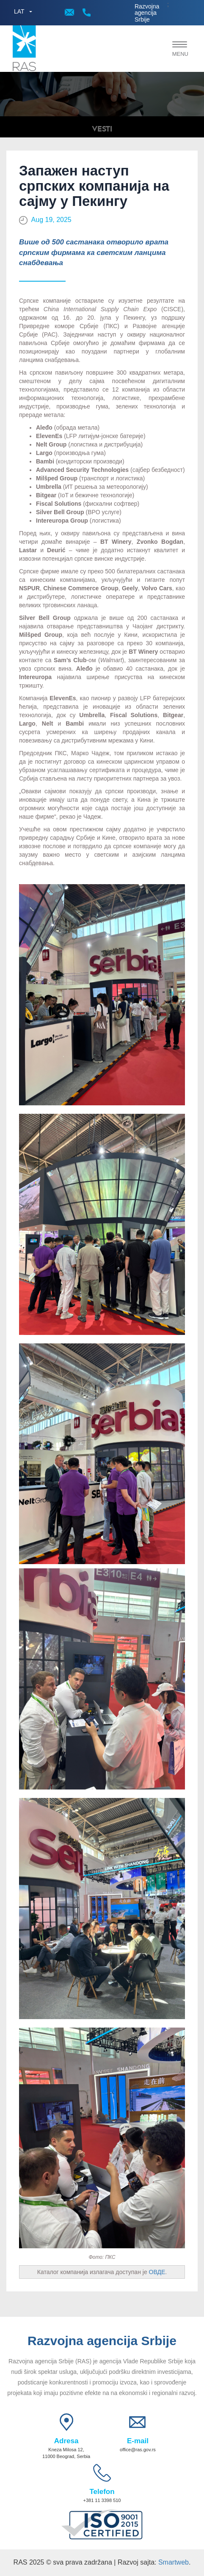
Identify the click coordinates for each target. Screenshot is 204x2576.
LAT (19, 11)
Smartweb (173, 2562)
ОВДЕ (157, 2272)
